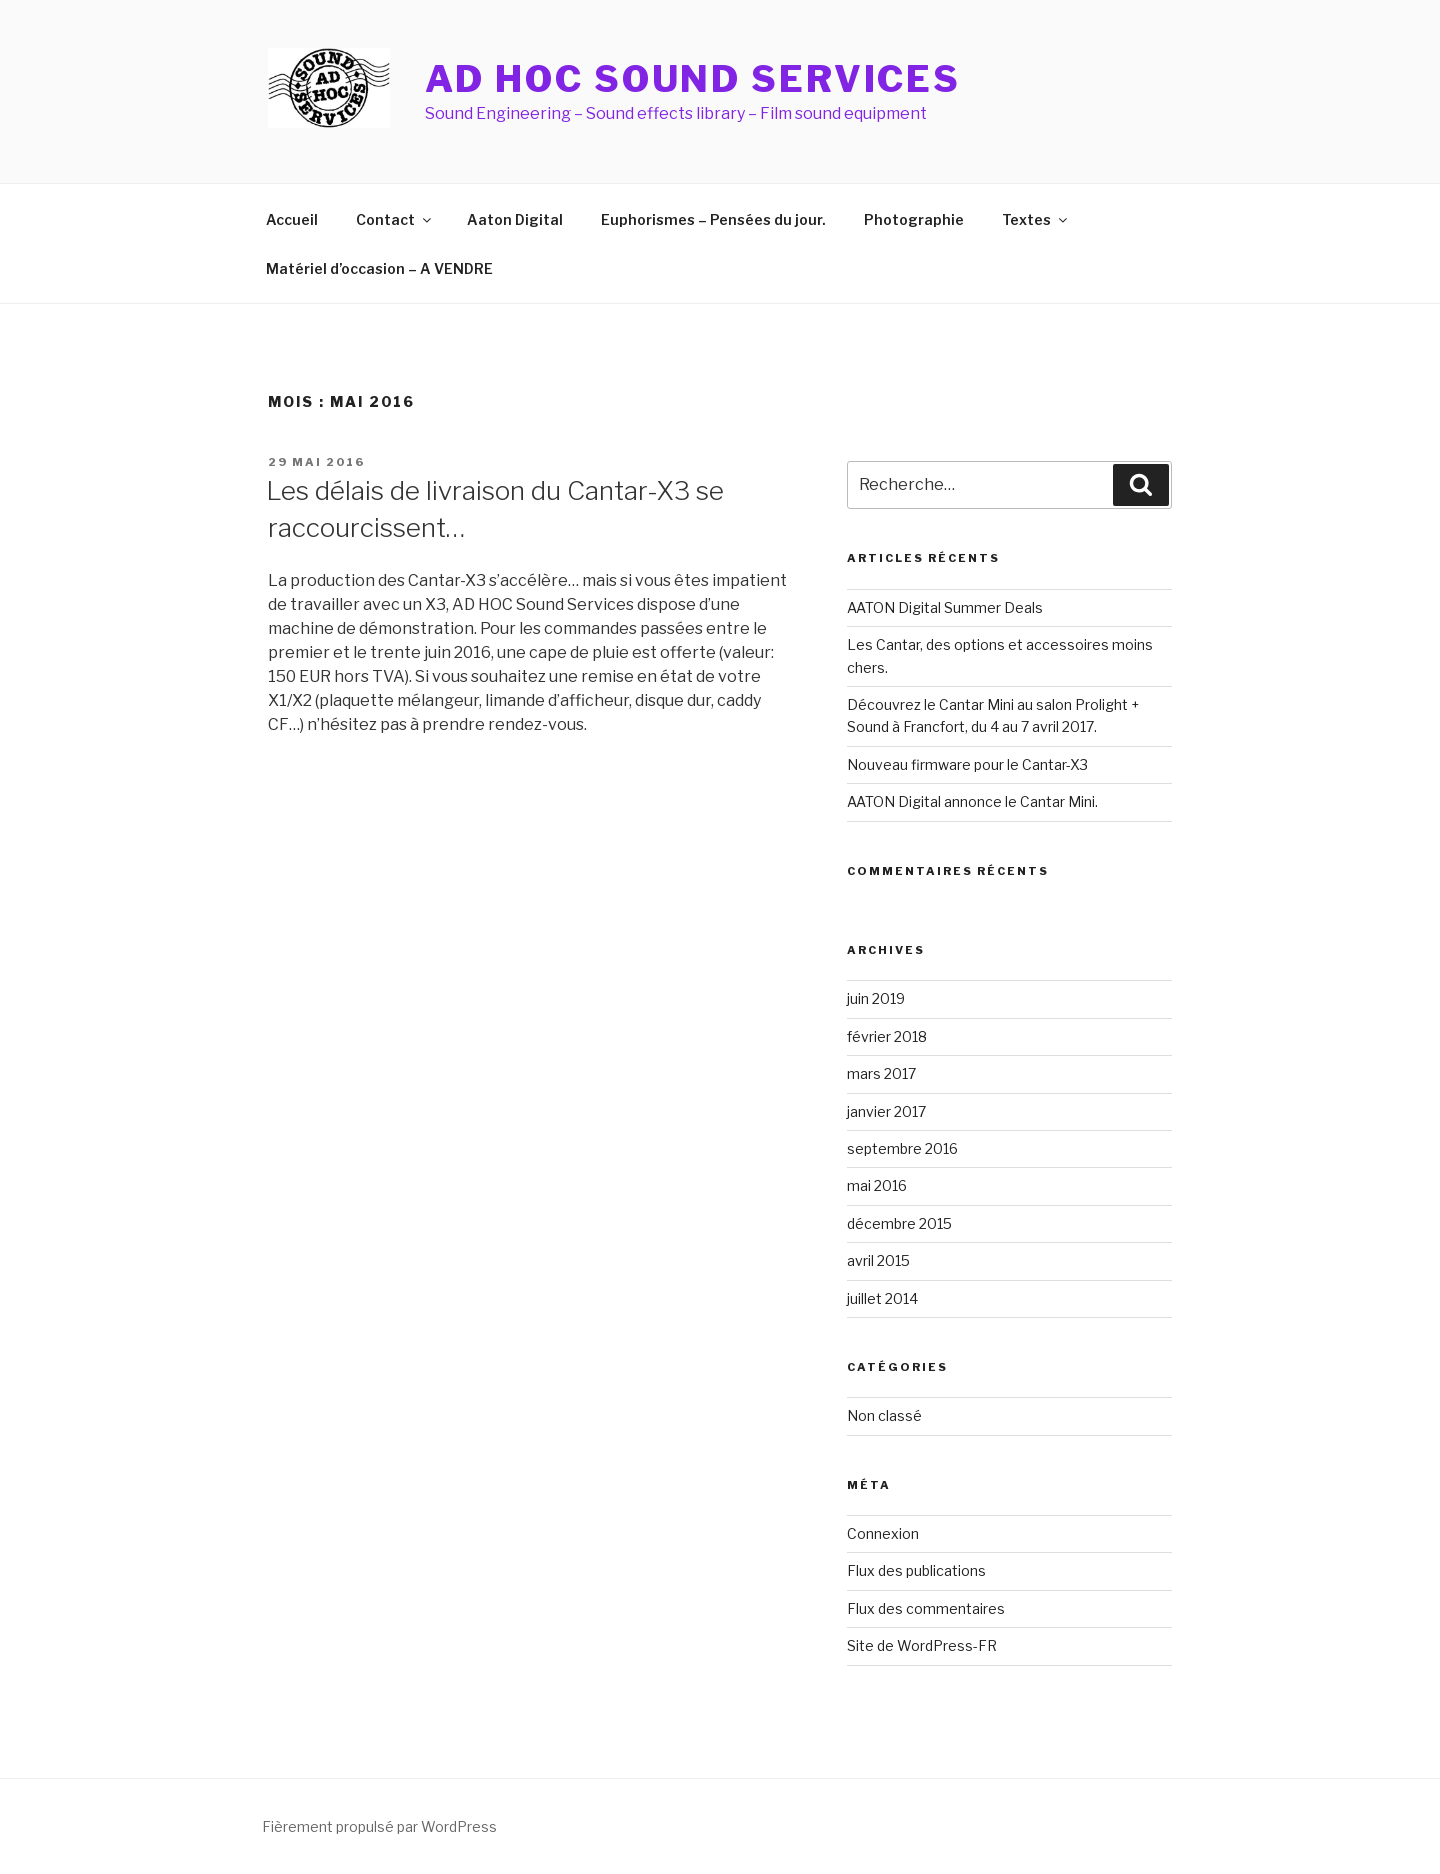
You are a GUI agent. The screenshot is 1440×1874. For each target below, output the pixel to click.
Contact (395, 219)
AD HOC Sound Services (693, 79)
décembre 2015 (899, 1223)
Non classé (884, 1415)
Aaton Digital (515, 219)
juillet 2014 (882, 1298)
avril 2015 (878, 1260)
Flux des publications (916, 1570)
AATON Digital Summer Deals (945, 607)
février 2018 (887, 1036)
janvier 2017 (886, 1111)
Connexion (883, 1533)
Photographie (914, 219)
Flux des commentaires (926, 1608)
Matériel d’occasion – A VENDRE (379, 268)
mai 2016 (877, 1185)
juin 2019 (876, 998)
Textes (1036, 219)
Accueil (292, 219)
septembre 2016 (902, 1148)
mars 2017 (881, 1073)
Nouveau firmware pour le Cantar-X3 (967, 764)
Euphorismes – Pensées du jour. (713, 219)
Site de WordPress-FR (922, 1645)
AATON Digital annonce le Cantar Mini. (972, 801)
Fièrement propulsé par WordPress (379, 1826)
